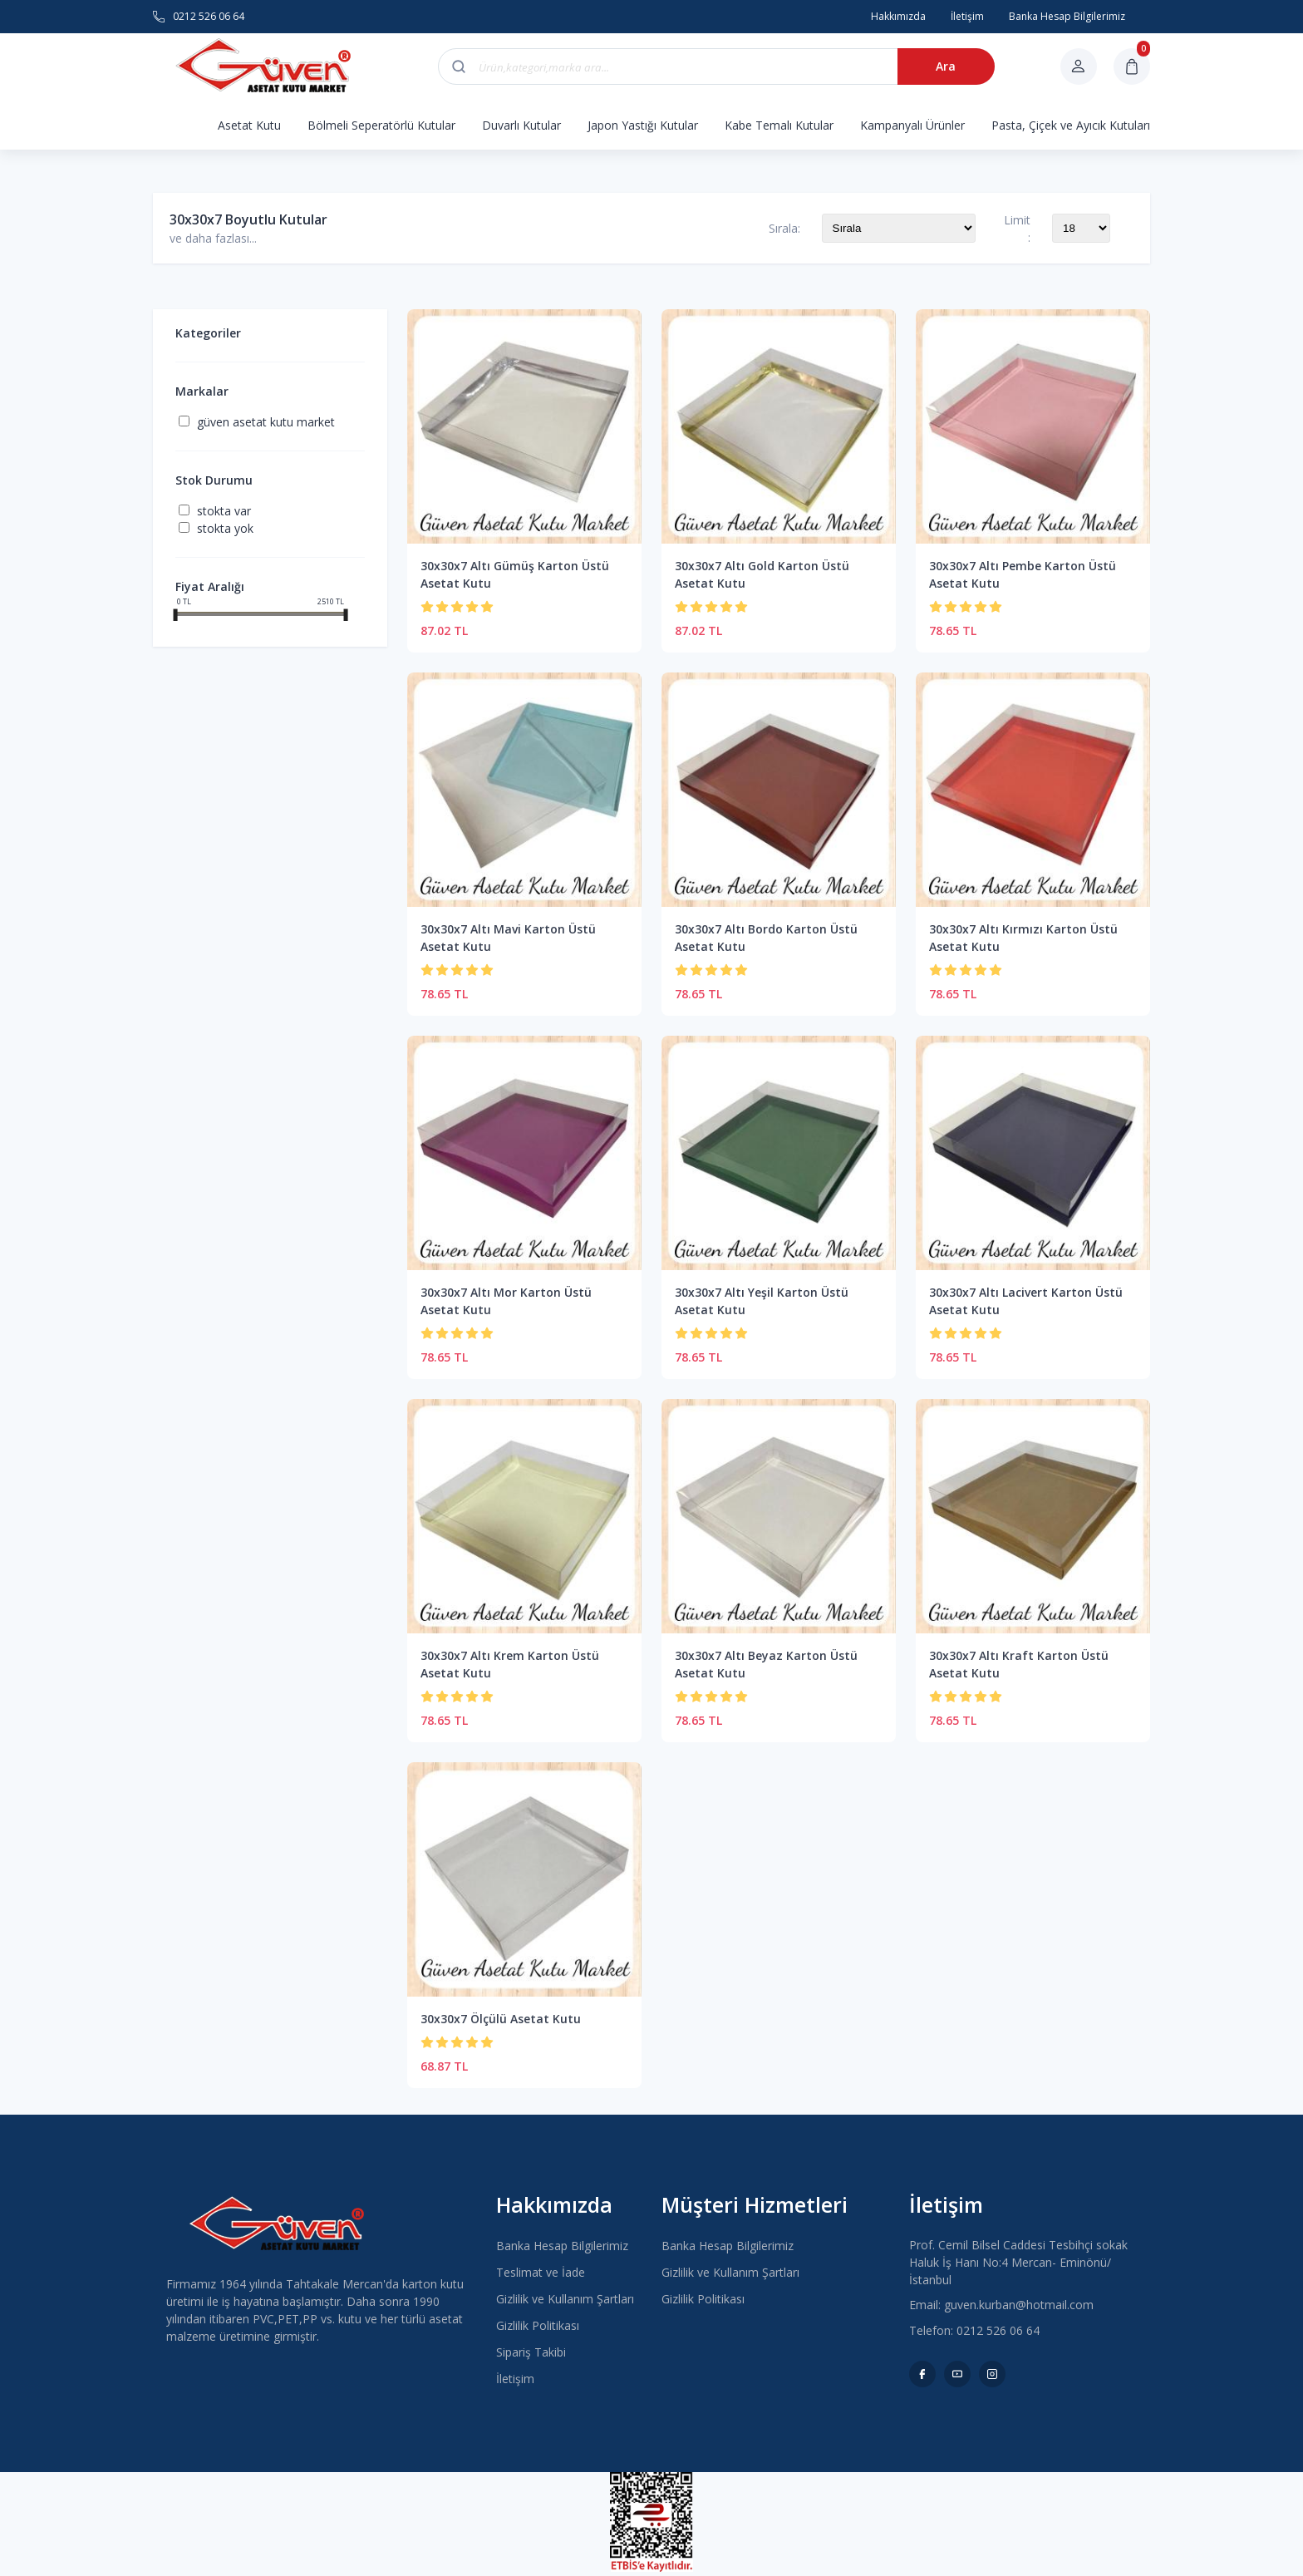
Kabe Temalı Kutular (779, 125)
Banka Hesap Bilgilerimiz (562, 2245)
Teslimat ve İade (540, 2272)
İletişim (515, 2378)
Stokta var (224, 511)
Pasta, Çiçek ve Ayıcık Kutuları (1070, 125)
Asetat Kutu (249, 125)
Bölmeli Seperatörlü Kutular (381, 125)
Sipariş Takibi (531, 2352)
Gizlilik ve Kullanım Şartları (565, 2299)
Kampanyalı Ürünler (912, 125)
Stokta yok (225, 528)
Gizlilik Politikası (537, 2325)
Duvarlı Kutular (521, 125)
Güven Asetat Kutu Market (266, 422)
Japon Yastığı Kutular (643, 125)
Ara (939, 66)
